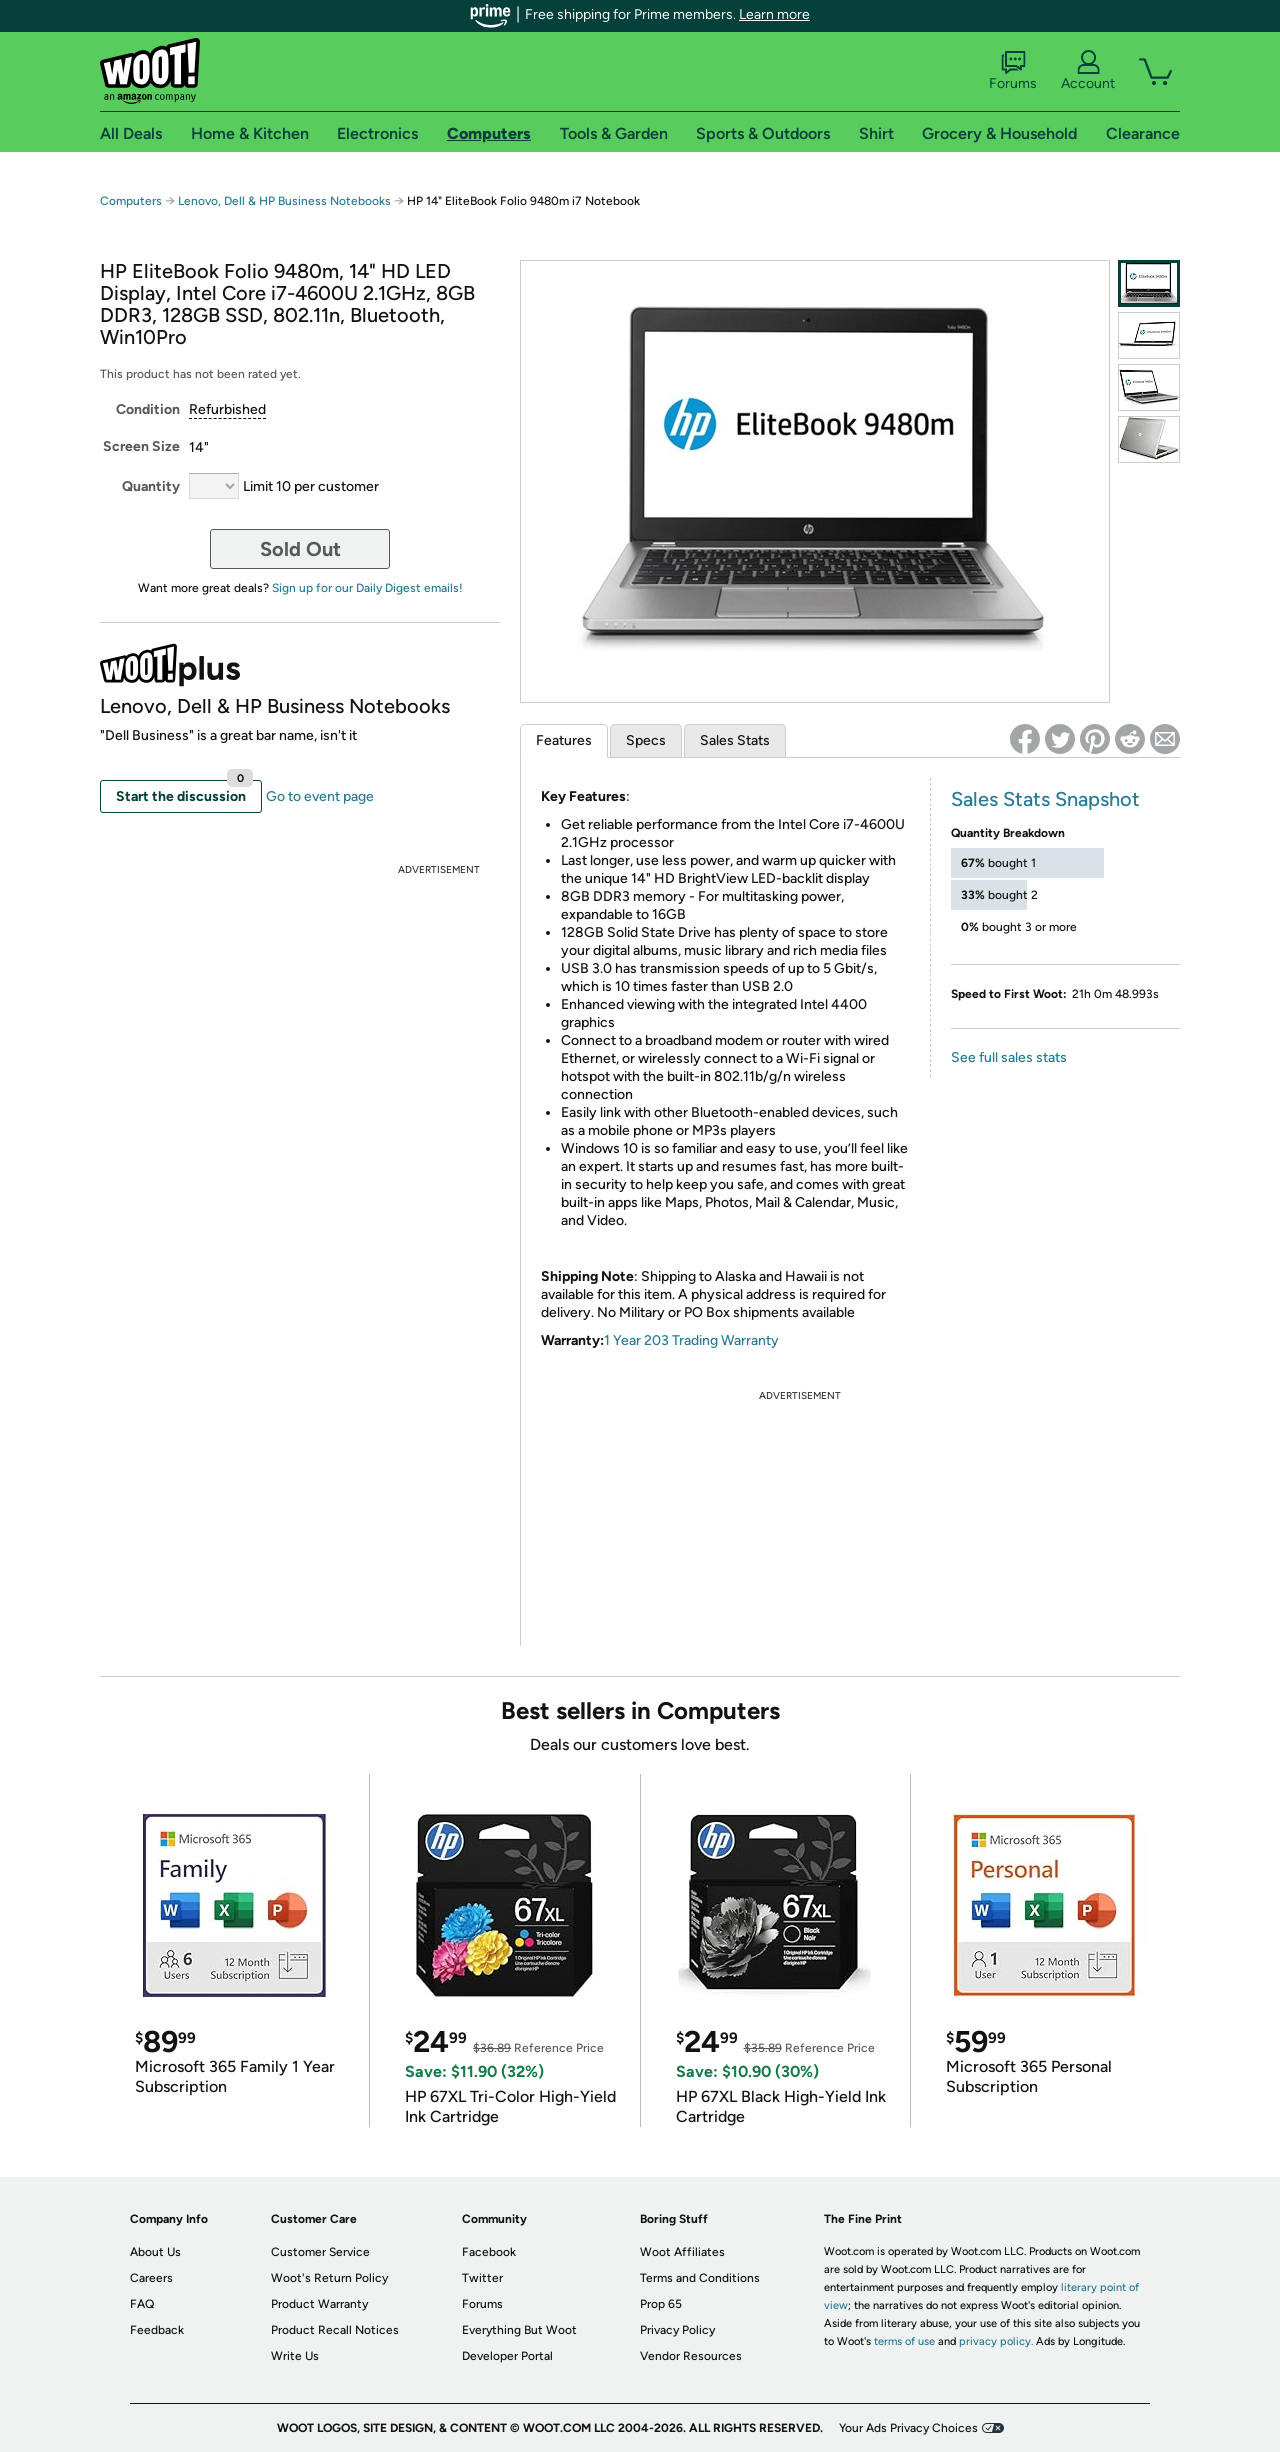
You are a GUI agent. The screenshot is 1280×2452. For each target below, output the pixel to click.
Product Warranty (319, 2304)
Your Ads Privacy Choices (908, 2428)
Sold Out (300, 549)
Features (564, 740)
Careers (151, 2278)
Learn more (774, 14)
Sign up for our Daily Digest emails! (367, 588)
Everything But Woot (519, 2330)
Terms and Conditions (700, 2278)
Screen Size (141, 446)
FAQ (142, 2304)
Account (1088, 71)
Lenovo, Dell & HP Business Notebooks (284, 201)
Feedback (157, 2330)
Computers (131, 201)
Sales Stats (735, 740)
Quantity (151, 486)
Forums (1013, 71)
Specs (646, 740)
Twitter (482, 2278)
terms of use (904, 2341)
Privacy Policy (677, 2330)
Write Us (295, 2356)
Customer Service (320, 2252)
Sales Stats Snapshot (1045, 799)
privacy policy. (996, 2341)
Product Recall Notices (335, 2330)
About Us (155, 2252)
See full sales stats (1009, 1057)
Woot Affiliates (682, 2252)
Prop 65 (661, 2304)
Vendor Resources (691, 2356)
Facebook (489, 2252)
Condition (148, 409)
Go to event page (320, 796)
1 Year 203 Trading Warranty (691, 1340)
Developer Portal (507, 2356)
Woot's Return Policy (329, 2278)
